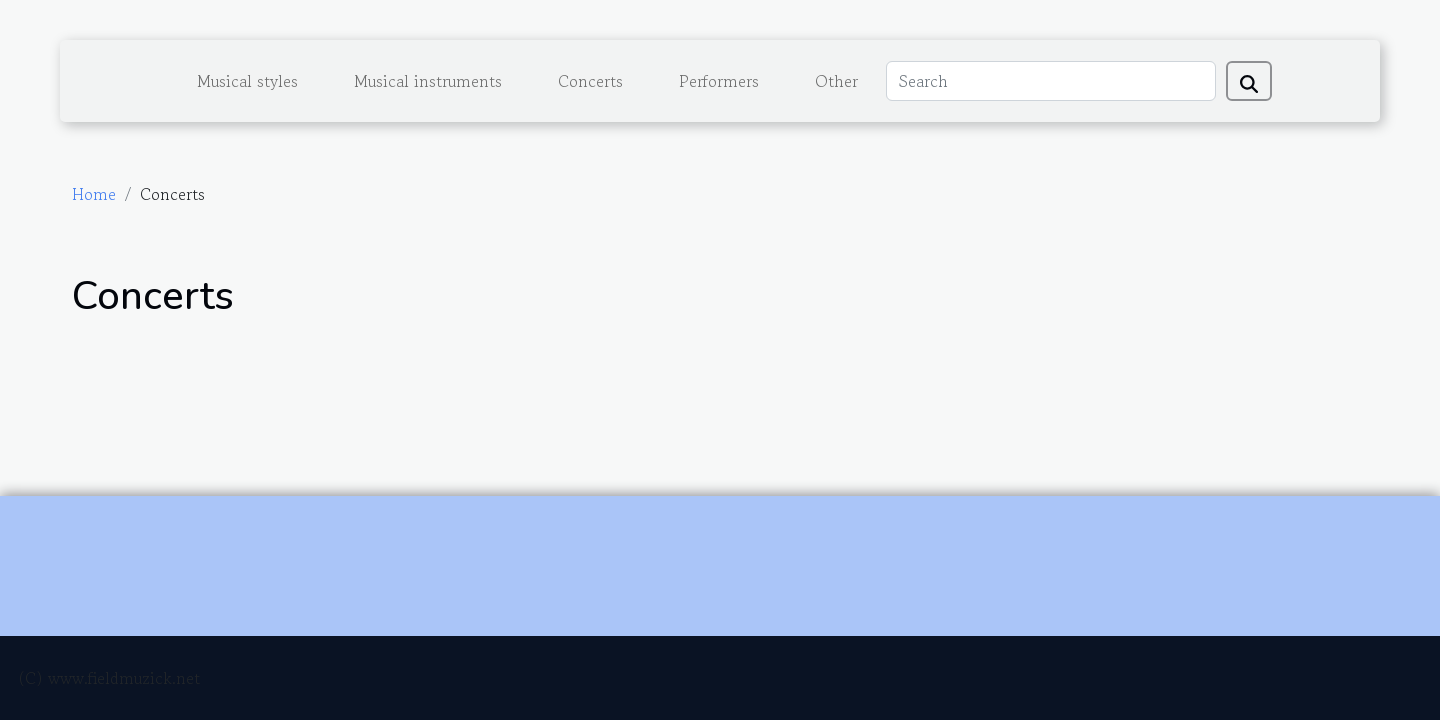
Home (94, 194)
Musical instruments (428, 81)
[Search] (1051, 81)
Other (836, 81)
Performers (719, 81)
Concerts (590, 81)
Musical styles (247, 81)
